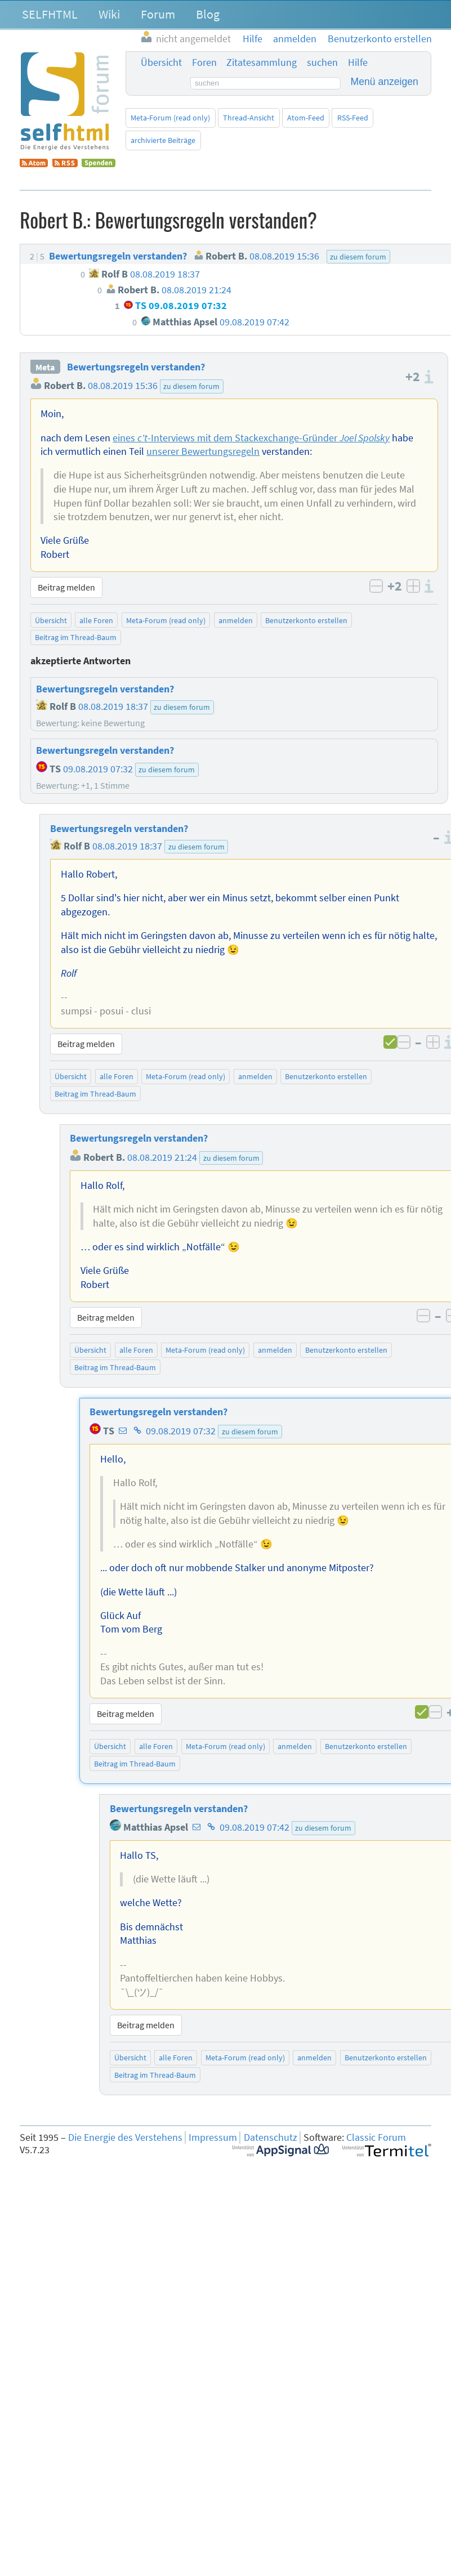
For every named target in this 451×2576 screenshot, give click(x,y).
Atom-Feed (305, 118)
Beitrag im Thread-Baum (76, 637)
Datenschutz (270, 2137)
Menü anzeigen (384, 81)
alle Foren (96, 620)
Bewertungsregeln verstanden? (136, 367)
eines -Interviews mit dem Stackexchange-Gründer (251, 438)
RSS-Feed (352, 118)
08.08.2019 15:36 (123, 385)
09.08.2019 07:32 (181, 1431)
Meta (45, 367)
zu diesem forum (191, 386)
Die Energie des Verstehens (125, 2137)
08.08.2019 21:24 (162, 1157)
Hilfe (358, 62)
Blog (208, 14)
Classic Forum (376, 2137)
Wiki (109, 14)
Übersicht (161, 62)
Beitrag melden (66, 587)
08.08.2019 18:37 (127, 846)
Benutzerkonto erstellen (306, 620)
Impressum (213, 2137)
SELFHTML (50, 14)
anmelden (235, 620)
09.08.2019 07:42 (254, 1827)
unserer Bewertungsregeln (203, 451)
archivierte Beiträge (163, 140)
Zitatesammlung (261, 62)
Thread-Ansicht (248, 118)
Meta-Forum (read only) (170, 118)
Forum (158, 14)
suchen (322, 62)
